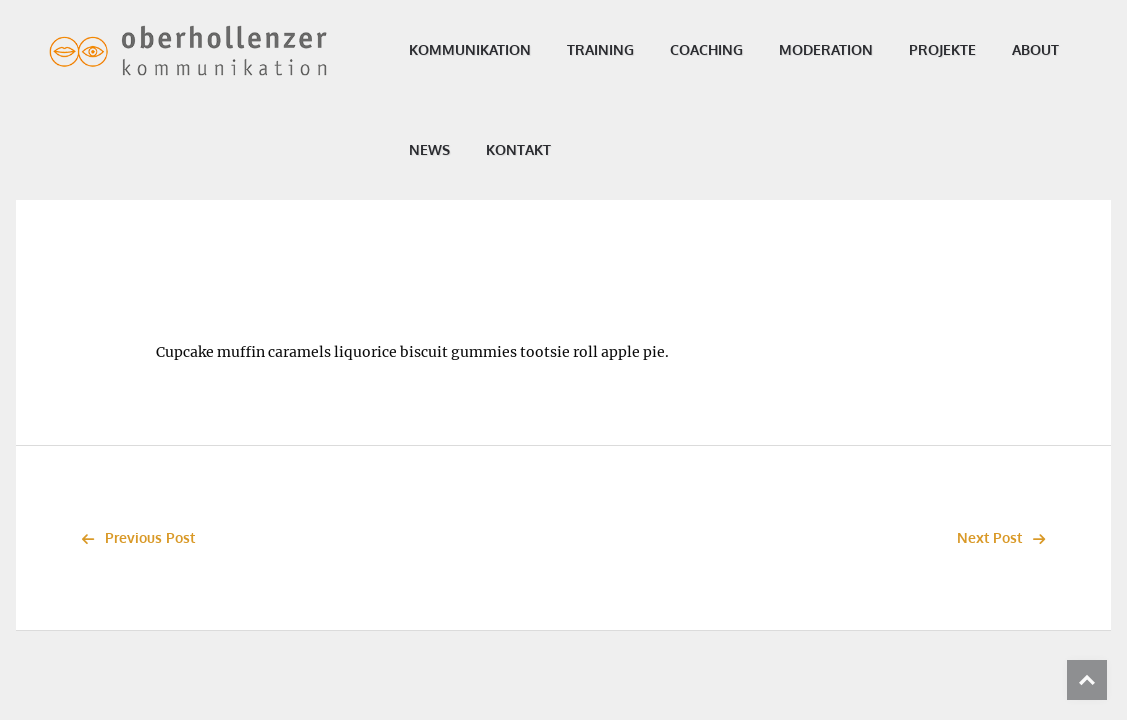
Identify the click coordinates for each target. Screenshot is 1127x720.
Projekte (955, 49)
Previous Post (133, 537)
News (525, 149)
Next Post (1006, 537)
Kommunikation (483, 49)
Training (613, 49)
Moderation (839, 49)
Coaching (719, 49)
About (445, 149)
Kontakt (614, 149)
